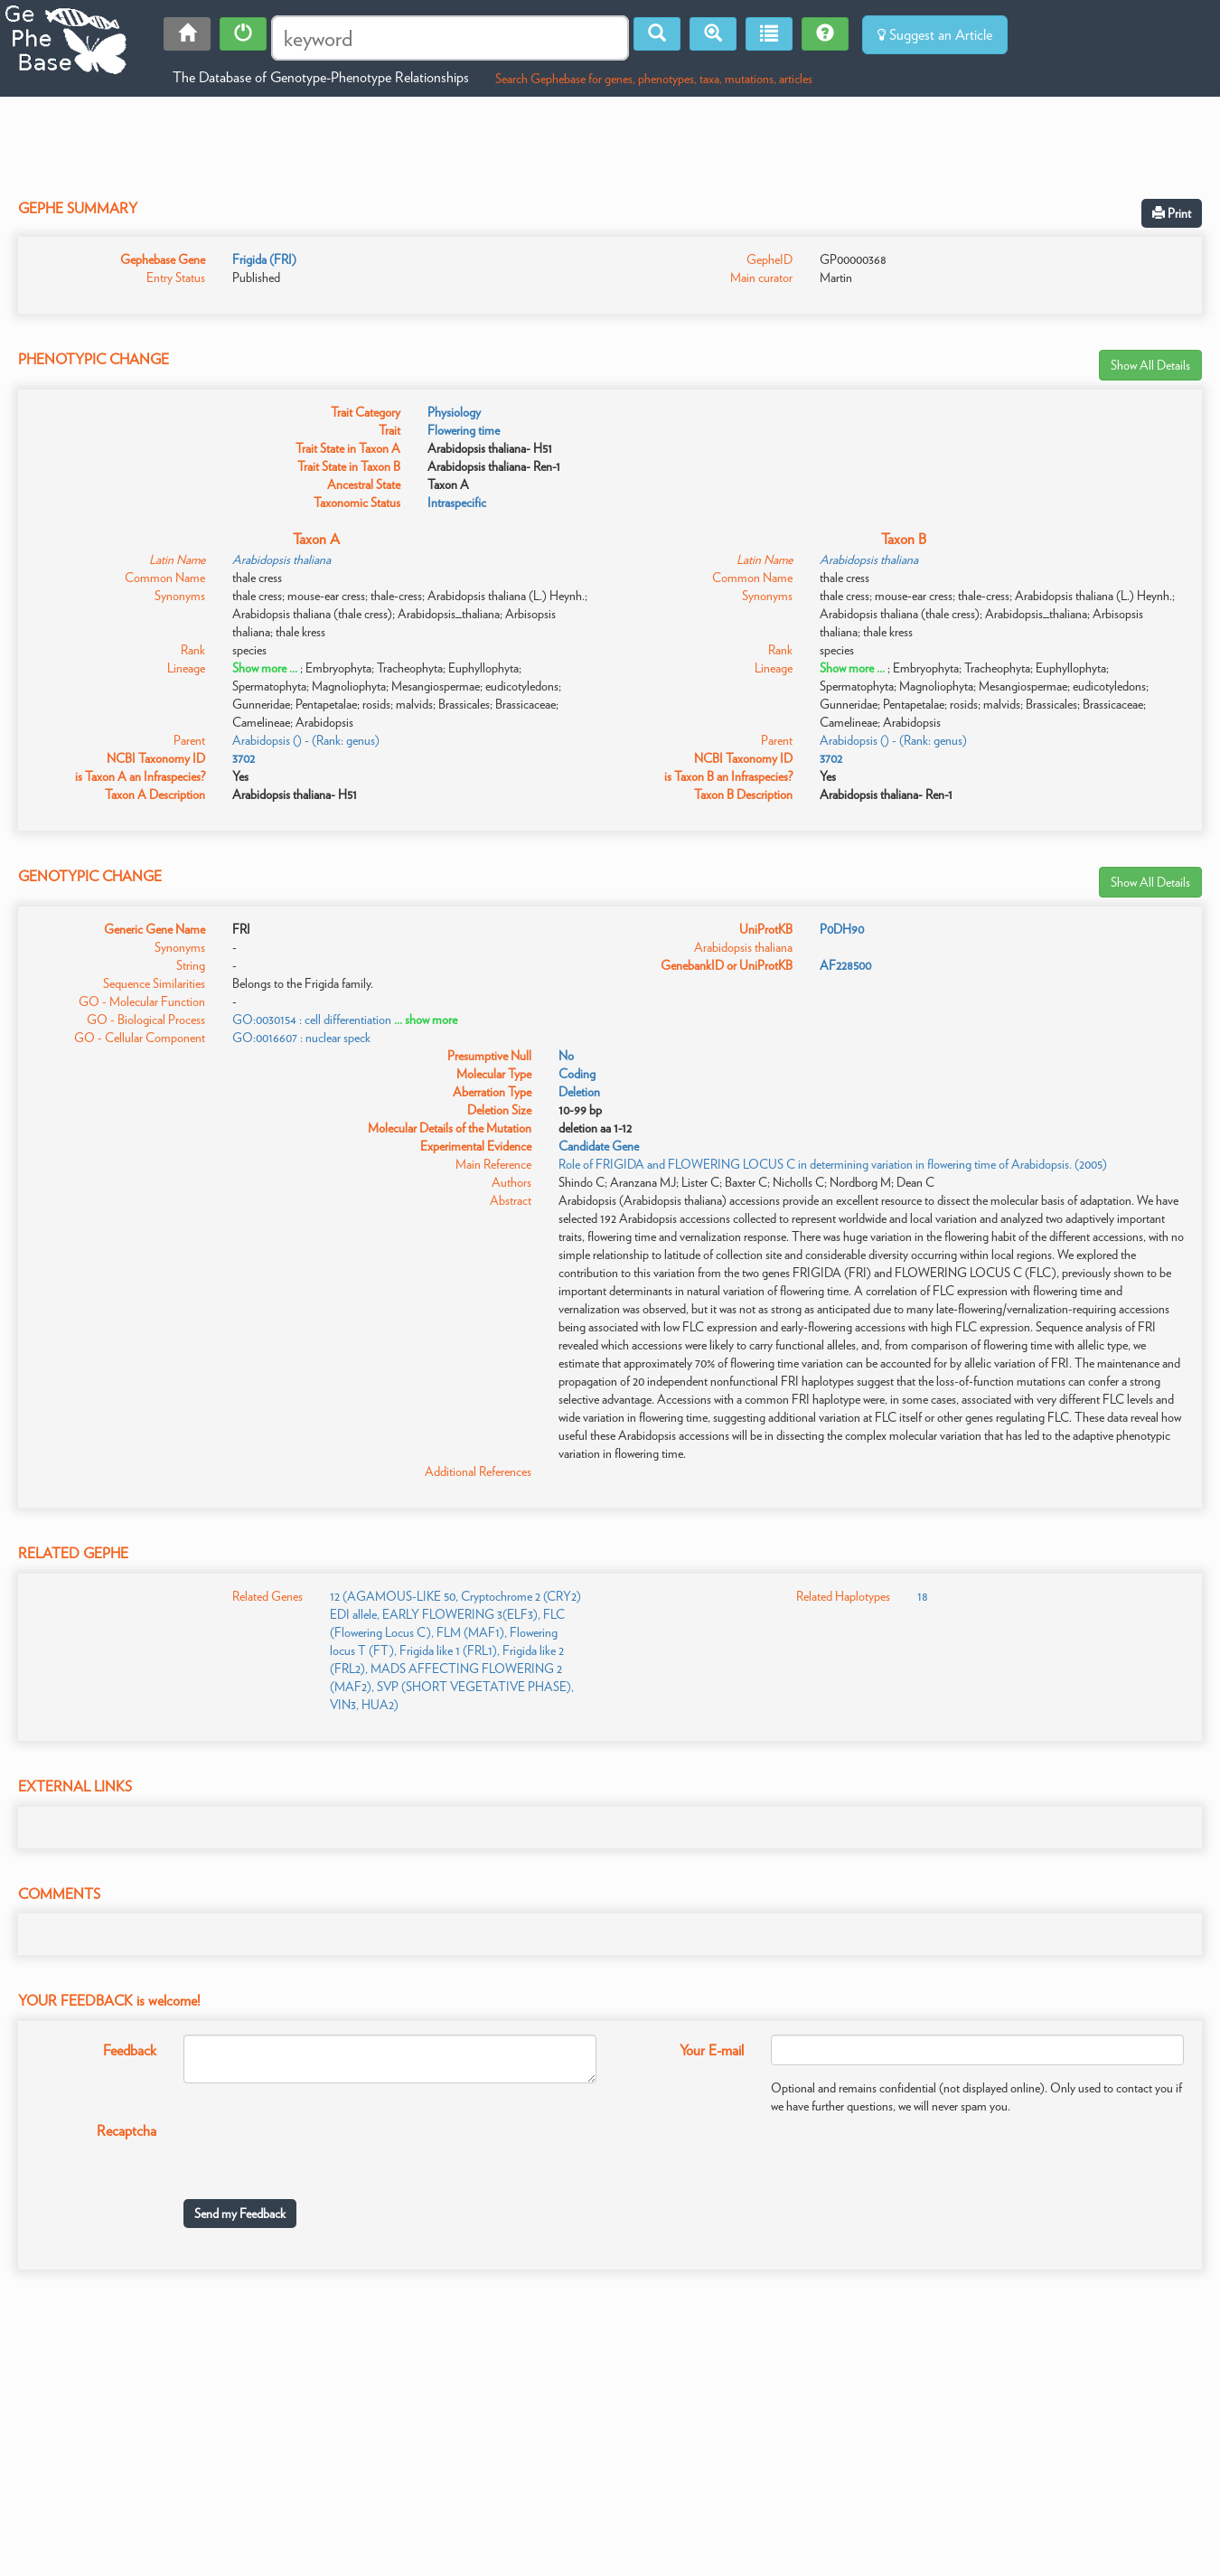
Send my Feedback (240, 2213)
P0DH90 (842, 929)
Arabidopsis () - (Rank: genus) (306, 740)
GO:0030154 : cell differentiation (311, 1019)
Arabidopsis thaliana (281, 559)
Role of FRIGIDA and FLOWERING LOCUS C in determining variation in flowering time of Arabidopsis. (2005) (832, 1164)
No (566, 1055)
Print (1171, 213)
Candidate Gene (598, 1146)
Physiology (454, 412)
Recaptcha (126, 2130)
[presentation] (320, 2150)
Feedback (129, 2050)
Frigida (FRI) (264, 259)
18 (922, 1596)
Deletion (579, 1092)
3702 (243, 758)
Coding (577, 1074)
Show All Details (1150, 365)
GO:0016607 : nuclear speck (301, 1037)
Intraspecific (456, 502)
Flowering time (463, 430)
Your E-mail (712, 2050)
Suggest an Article (934, 34)
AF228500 (845, 965)
